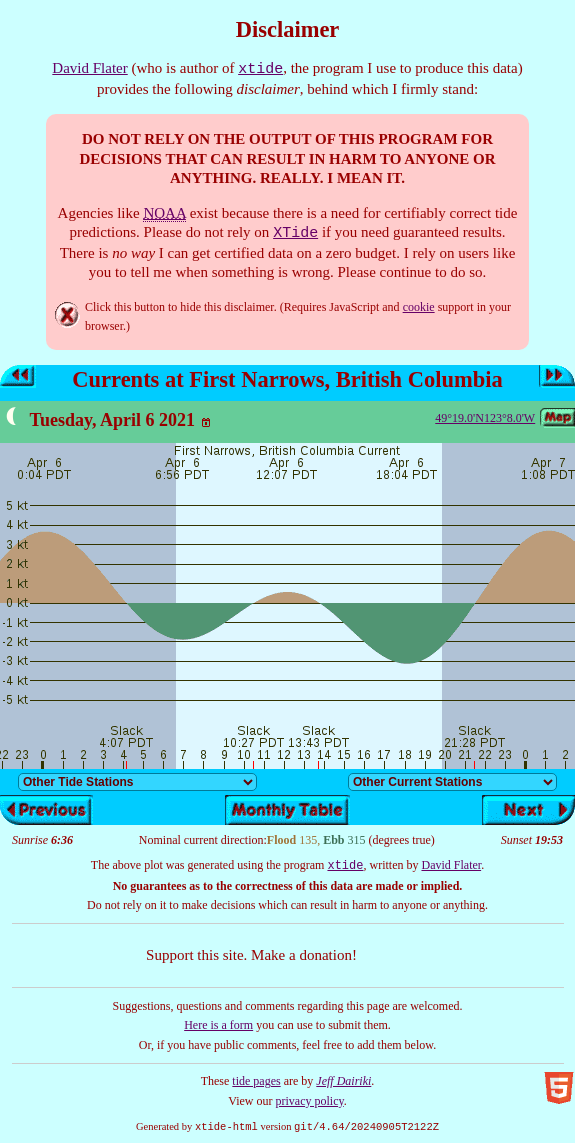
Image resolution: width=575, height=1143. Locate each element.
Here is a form (218, 1025)
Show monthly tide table (287, 810)
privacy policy (310, 1101)
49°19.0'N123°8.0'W (485, 418)
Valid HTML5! (559, 1088)
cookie (419, 307)
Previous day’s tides (18, 376)
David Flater (89, 68)
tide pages (256, 1081)
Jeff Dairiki (343, 1081)
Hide (67, 315)
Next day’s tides (557, 376)
